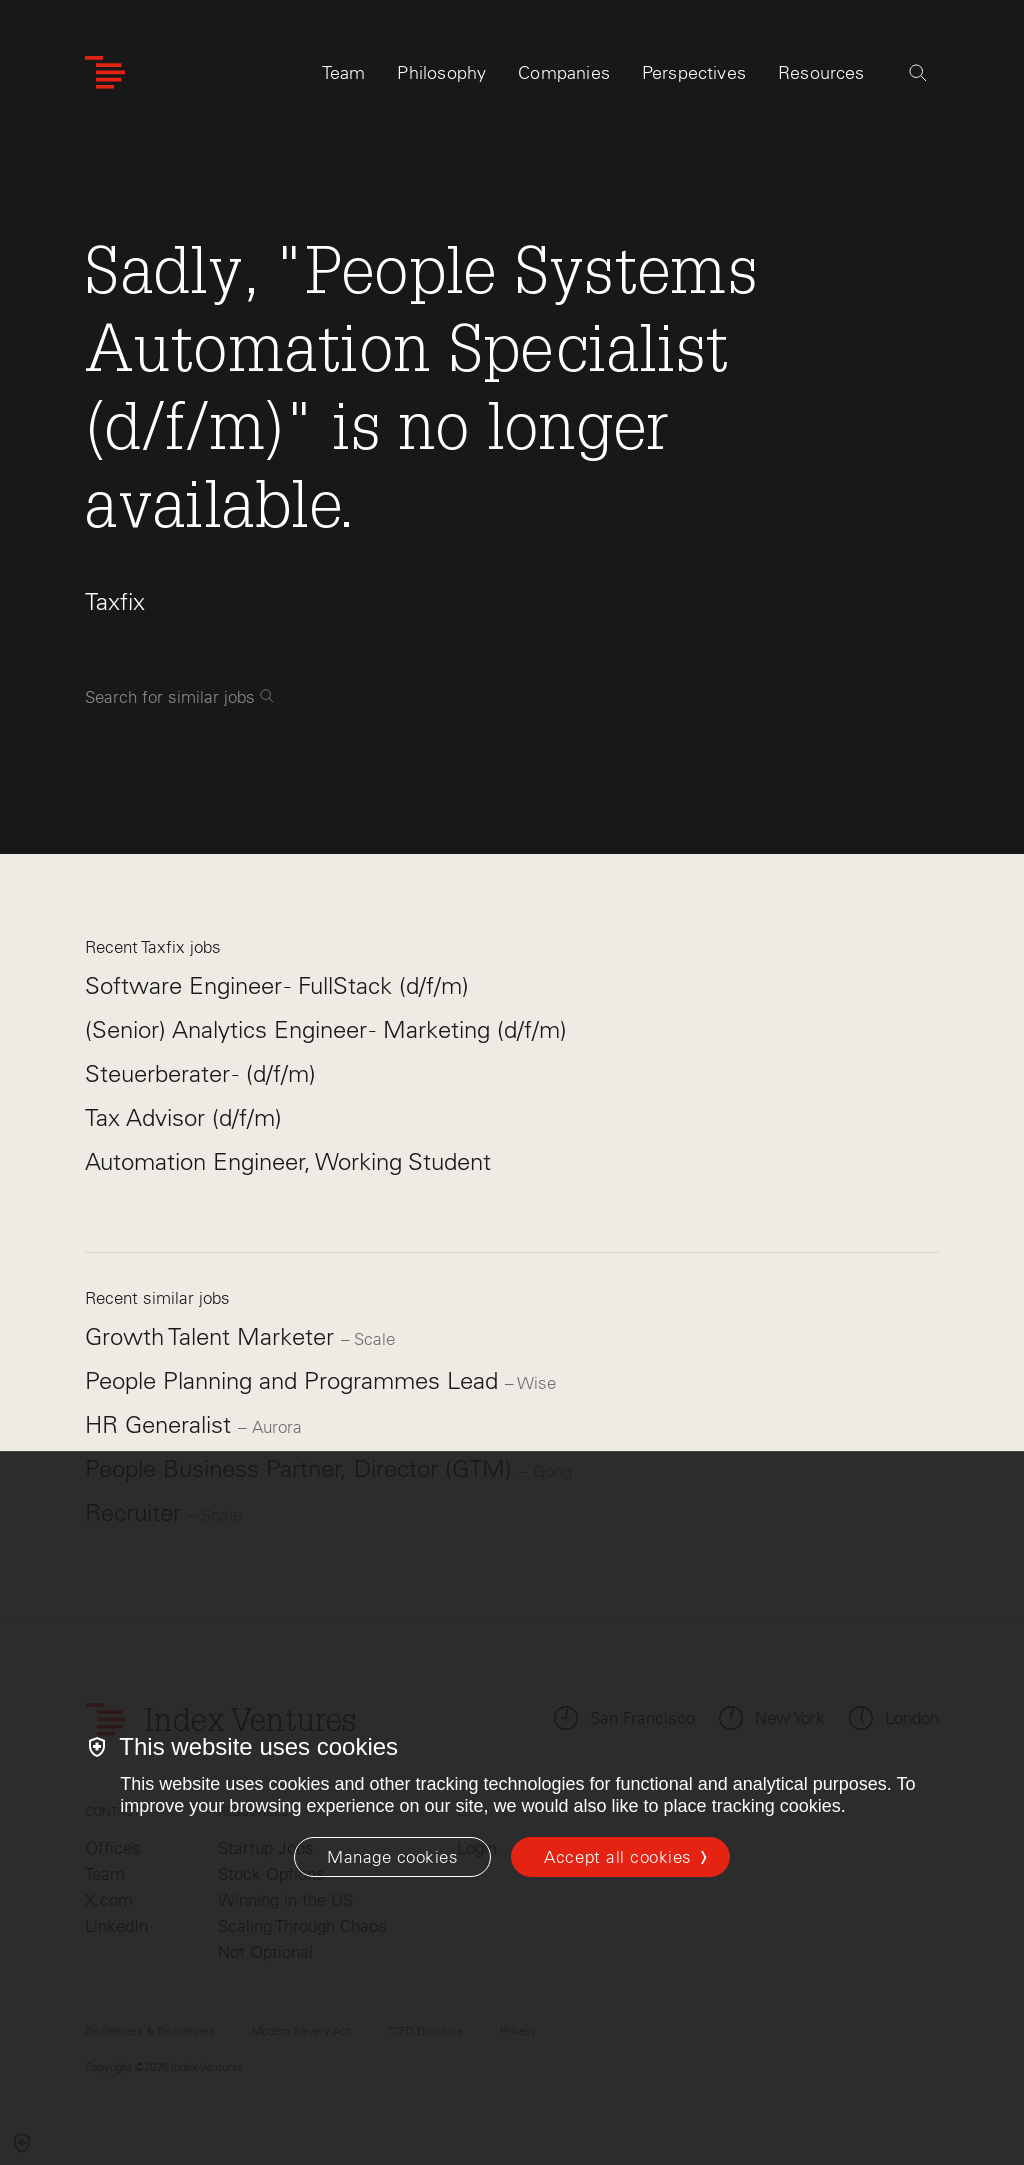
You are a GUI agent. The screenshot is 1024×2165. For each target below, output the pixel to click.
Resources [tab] (821, 77)
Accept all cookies (617, 1857)
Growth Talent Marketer (213, 1336)
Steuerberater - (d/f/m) (200, 1073)
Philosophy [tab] (441, 77)
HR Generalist (161, 1424)
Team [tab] (344, 77)
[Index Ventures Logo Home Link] (105, 77)
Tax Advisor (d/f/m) (183, 1117)
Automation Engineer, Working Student (288, 1161)
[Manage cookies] (392, 1857)
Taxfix (115, 601)
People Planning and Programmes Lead (295, 1380)
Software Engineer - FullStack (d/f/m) (277, 985)
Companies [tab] (564, 77)
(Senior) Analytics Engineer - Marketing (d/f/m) (326, 1029)
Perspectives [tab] (694, 77)
